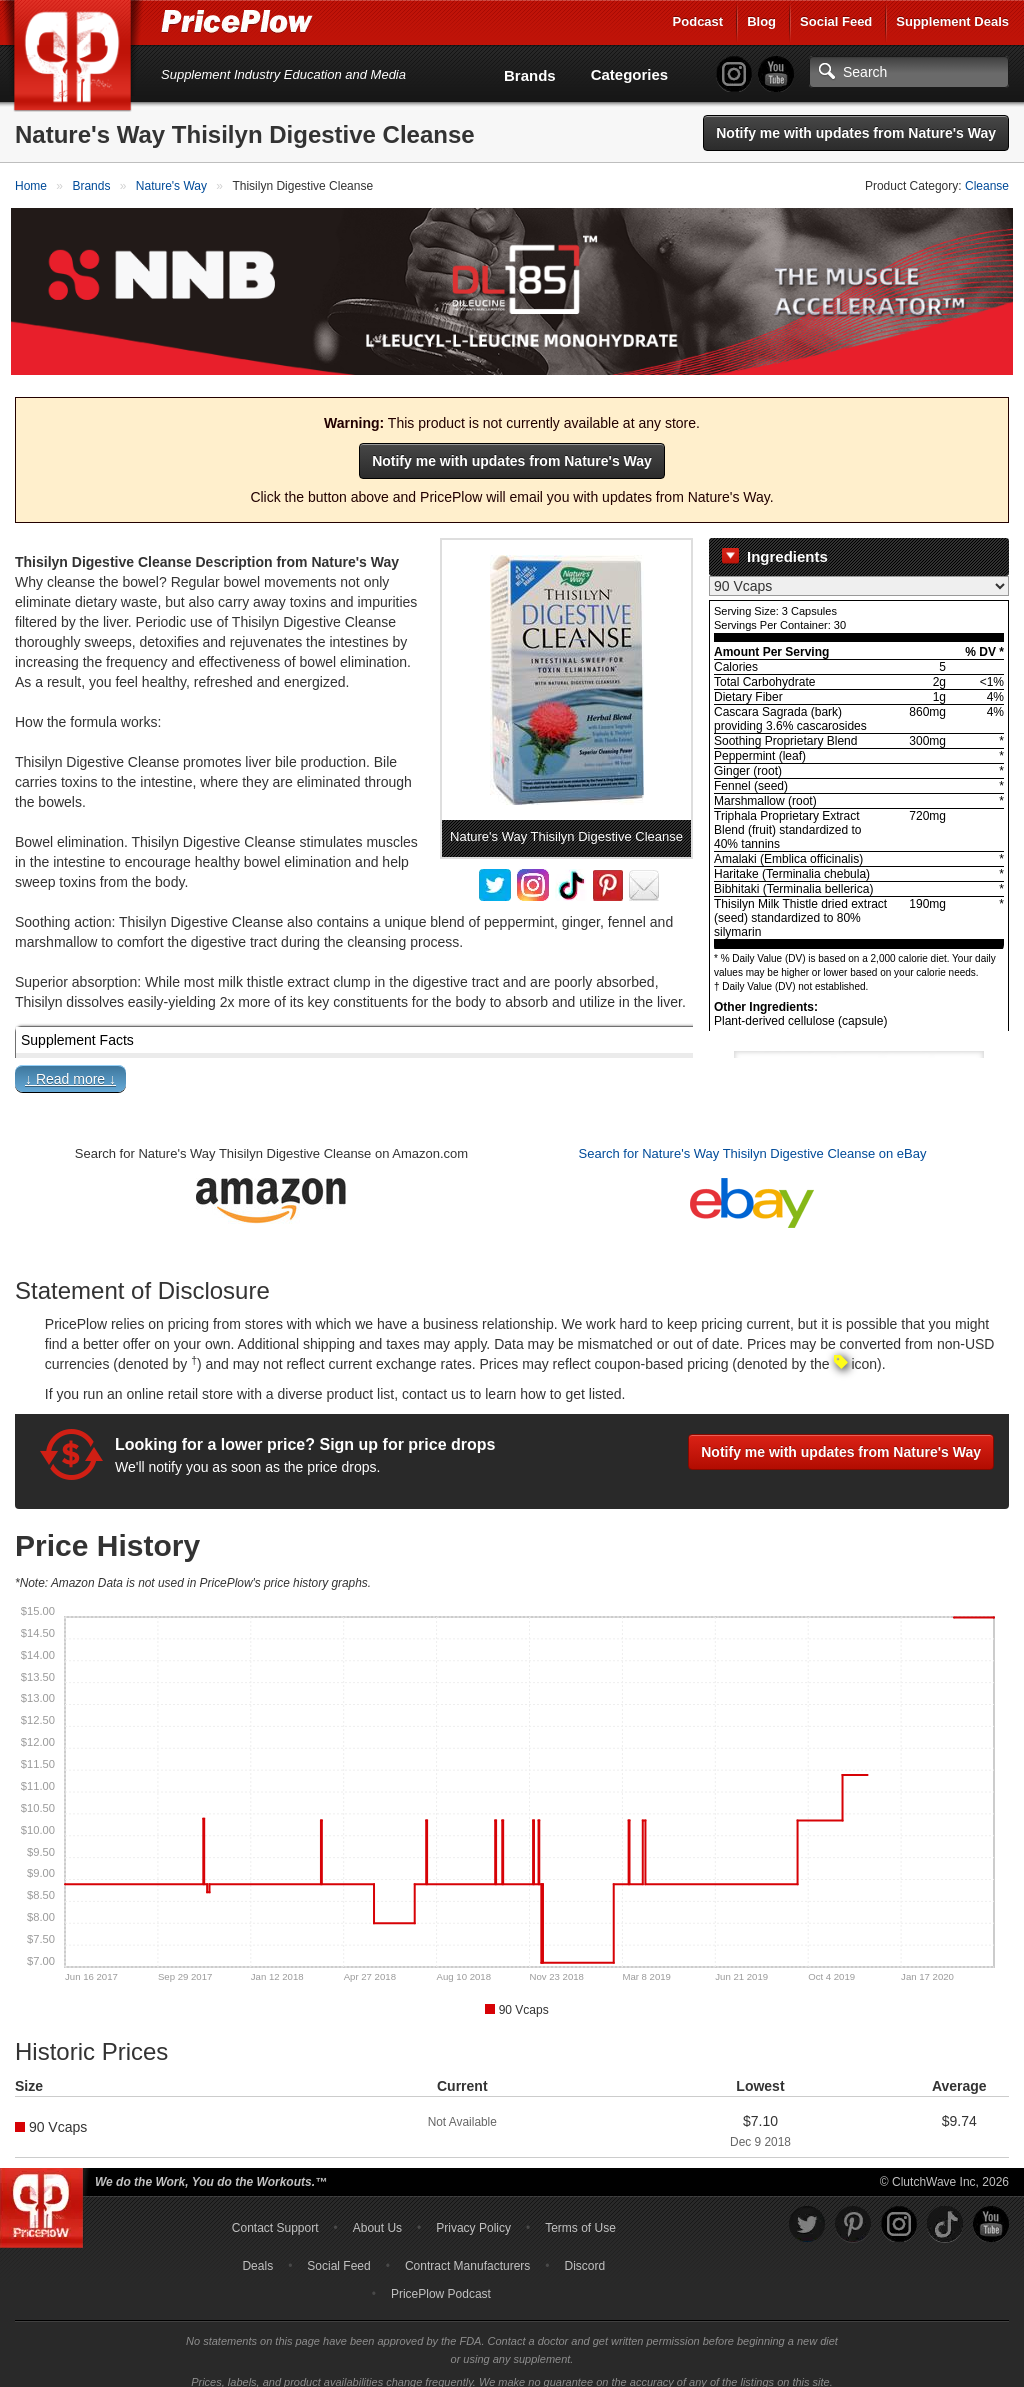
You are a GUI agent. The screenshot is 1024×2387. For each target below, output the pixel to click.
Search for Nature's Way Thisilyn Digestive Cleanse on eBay (753, 1140)
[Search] (909, 72)
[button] (512, 1069)
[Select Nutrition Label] (859, 572)
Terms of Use (580, 2214)
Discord (585, 2252)
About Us (377, 2214)
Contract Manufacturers (467, 2252)
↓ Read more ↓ (70, 1066)
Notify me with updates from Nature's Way (856, 133)
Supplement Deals (952, 21)
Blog (761, 21)
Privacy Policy (473, 2214)
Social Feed (836, 21)
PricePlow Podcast (441, 2280)
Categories (630, 74)
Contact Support (275, 2214)
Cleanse (987, 186)
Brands (530, 75)
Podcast (698, 21)
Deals (257, 2252)
